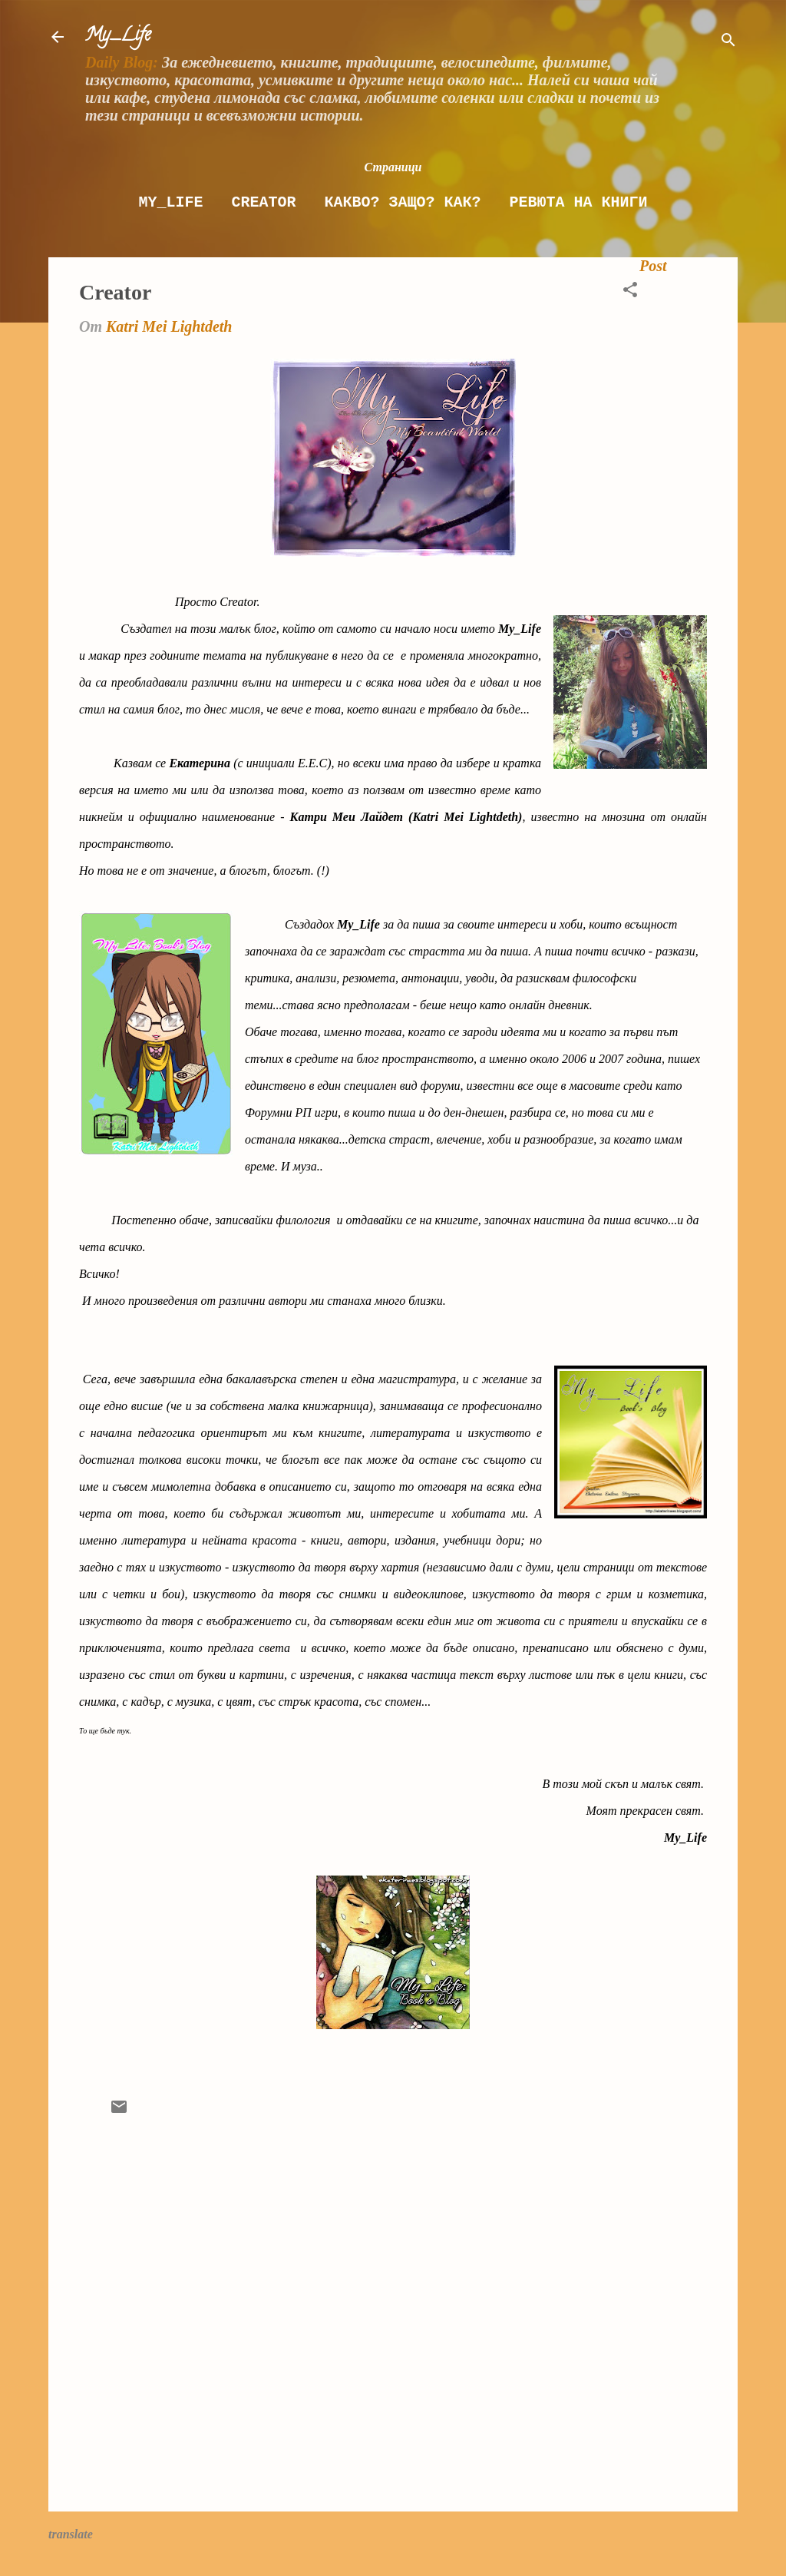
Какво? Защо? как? (402, 202)
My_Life (117, 36)
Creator (263, 202)
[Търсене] (728, 41)
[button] (630, 291)
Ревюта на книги (579, 202)
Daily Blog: (121, 62)
